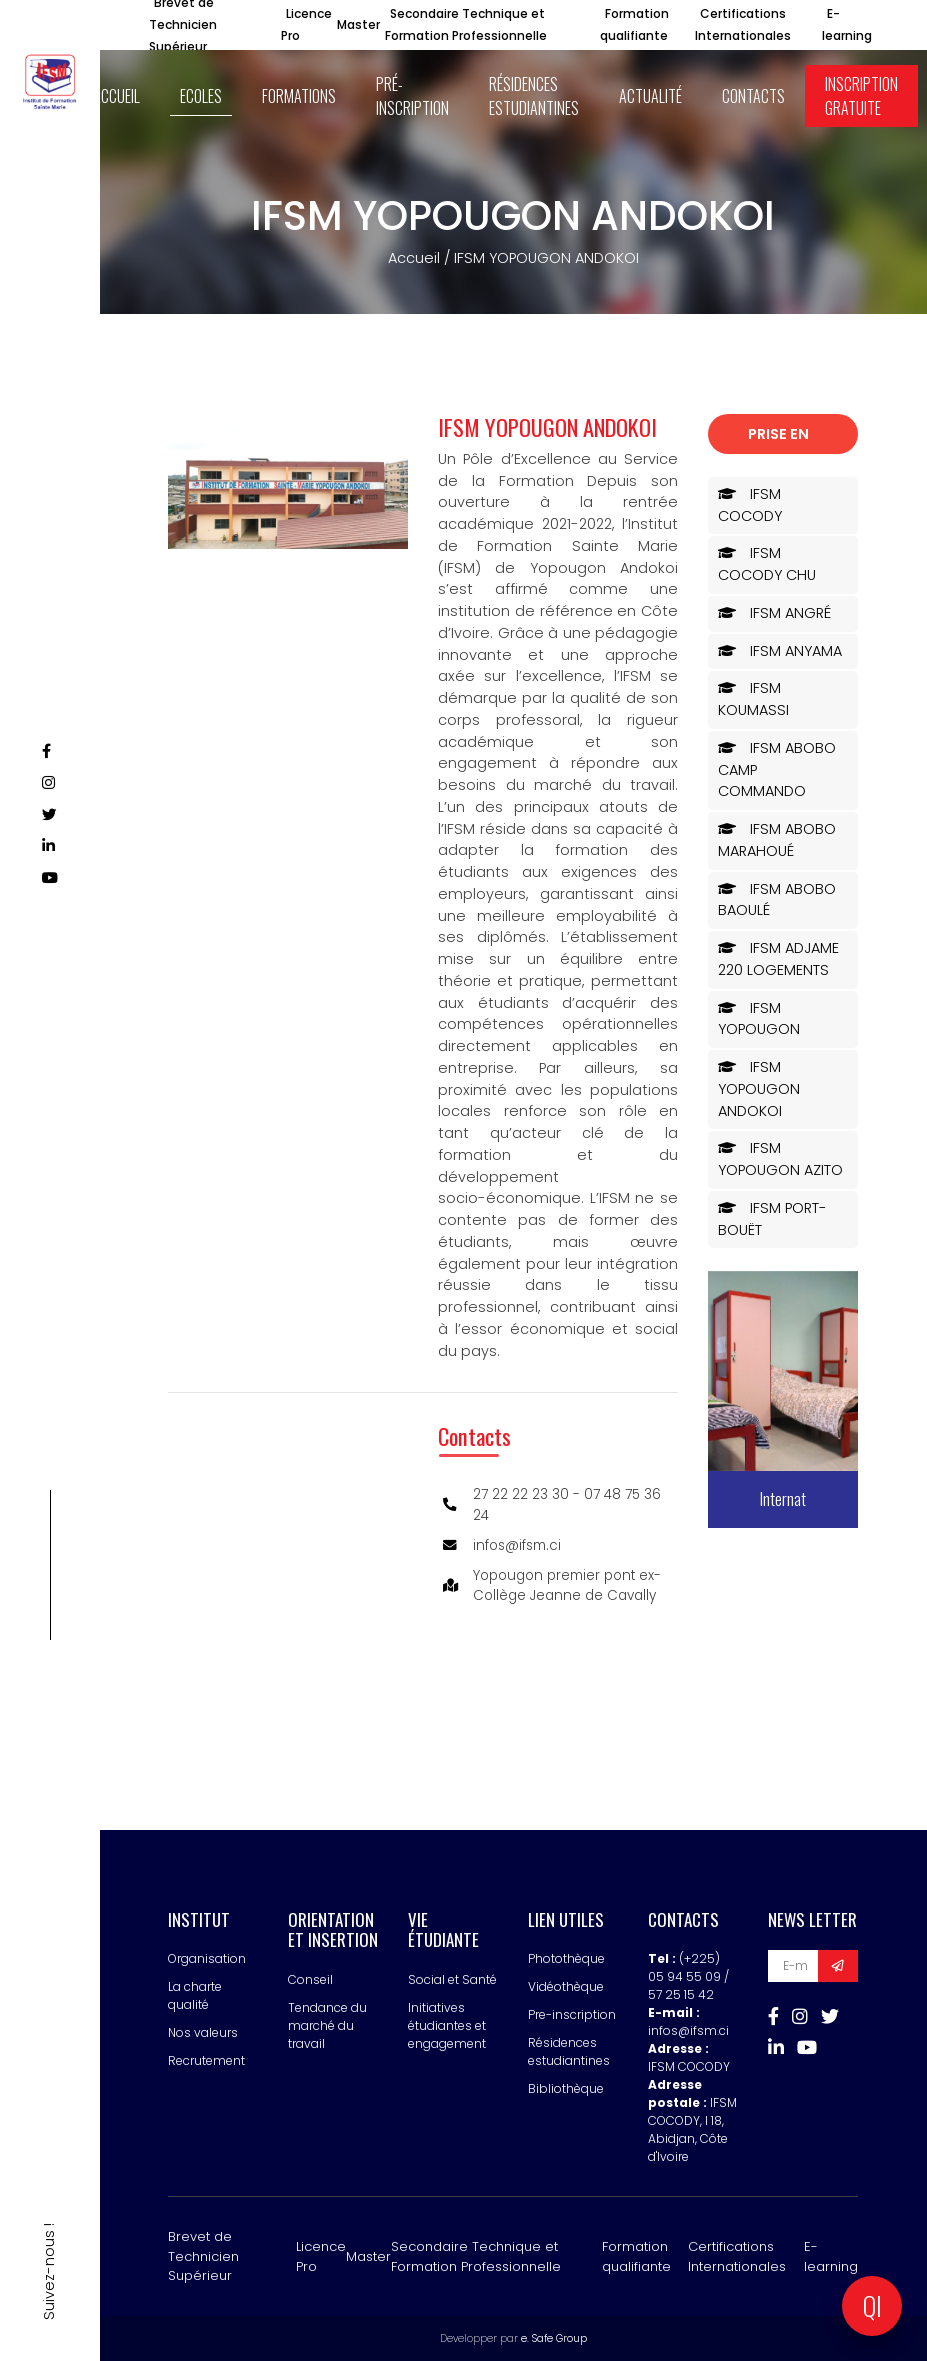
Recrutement (206, 2060)
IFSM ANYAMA (780, 651)
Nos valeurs (203, 2032)
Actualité (650, 96)
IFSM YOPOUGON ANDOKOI (759, 1089)
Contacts (753, 96)
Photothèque (566, 1958)
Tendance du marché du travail (327, 2025)
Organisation (207, 1958)
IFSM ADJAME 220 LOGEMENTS (778, 959)
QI (872, 2305)
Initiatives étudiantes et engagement (447, 2025)
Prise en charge (778, 439)
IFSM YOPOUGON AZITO (780, 1159)
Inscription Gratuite (861, 96)
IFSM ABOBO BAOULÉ (777, 900)
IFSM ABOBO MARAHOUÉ (777, 840)
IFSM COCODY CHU (767, 564)
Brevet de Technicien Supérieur (203, 2256)
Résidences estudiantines (534, 96)
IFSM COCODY (750, 505)
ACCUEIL (116, 96)
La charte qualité (195, 1995)
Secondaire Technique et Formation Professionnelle (476, 2256)
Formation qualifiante (636, 2256)
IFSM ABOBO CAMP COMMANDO (777, 770)
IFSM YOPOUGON (759, 1019)
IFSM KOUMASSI (753, 699)
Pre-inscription (572, 2014)
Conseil (310, 1979)
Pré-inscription (412, 96)
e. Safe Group (554, 2338)
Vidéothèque (566, 1986)
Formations (299, 96)
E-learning (831, 2256)
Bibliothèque (566, 2088)
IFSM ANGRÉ (774, 613)
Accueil (414, 258)
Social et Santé (452, 1979)
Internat (783, 1498)
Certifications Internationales (737, 2256)
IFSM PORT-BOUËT (772, 1219)
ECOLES (201, 96)
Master (358, 24)
